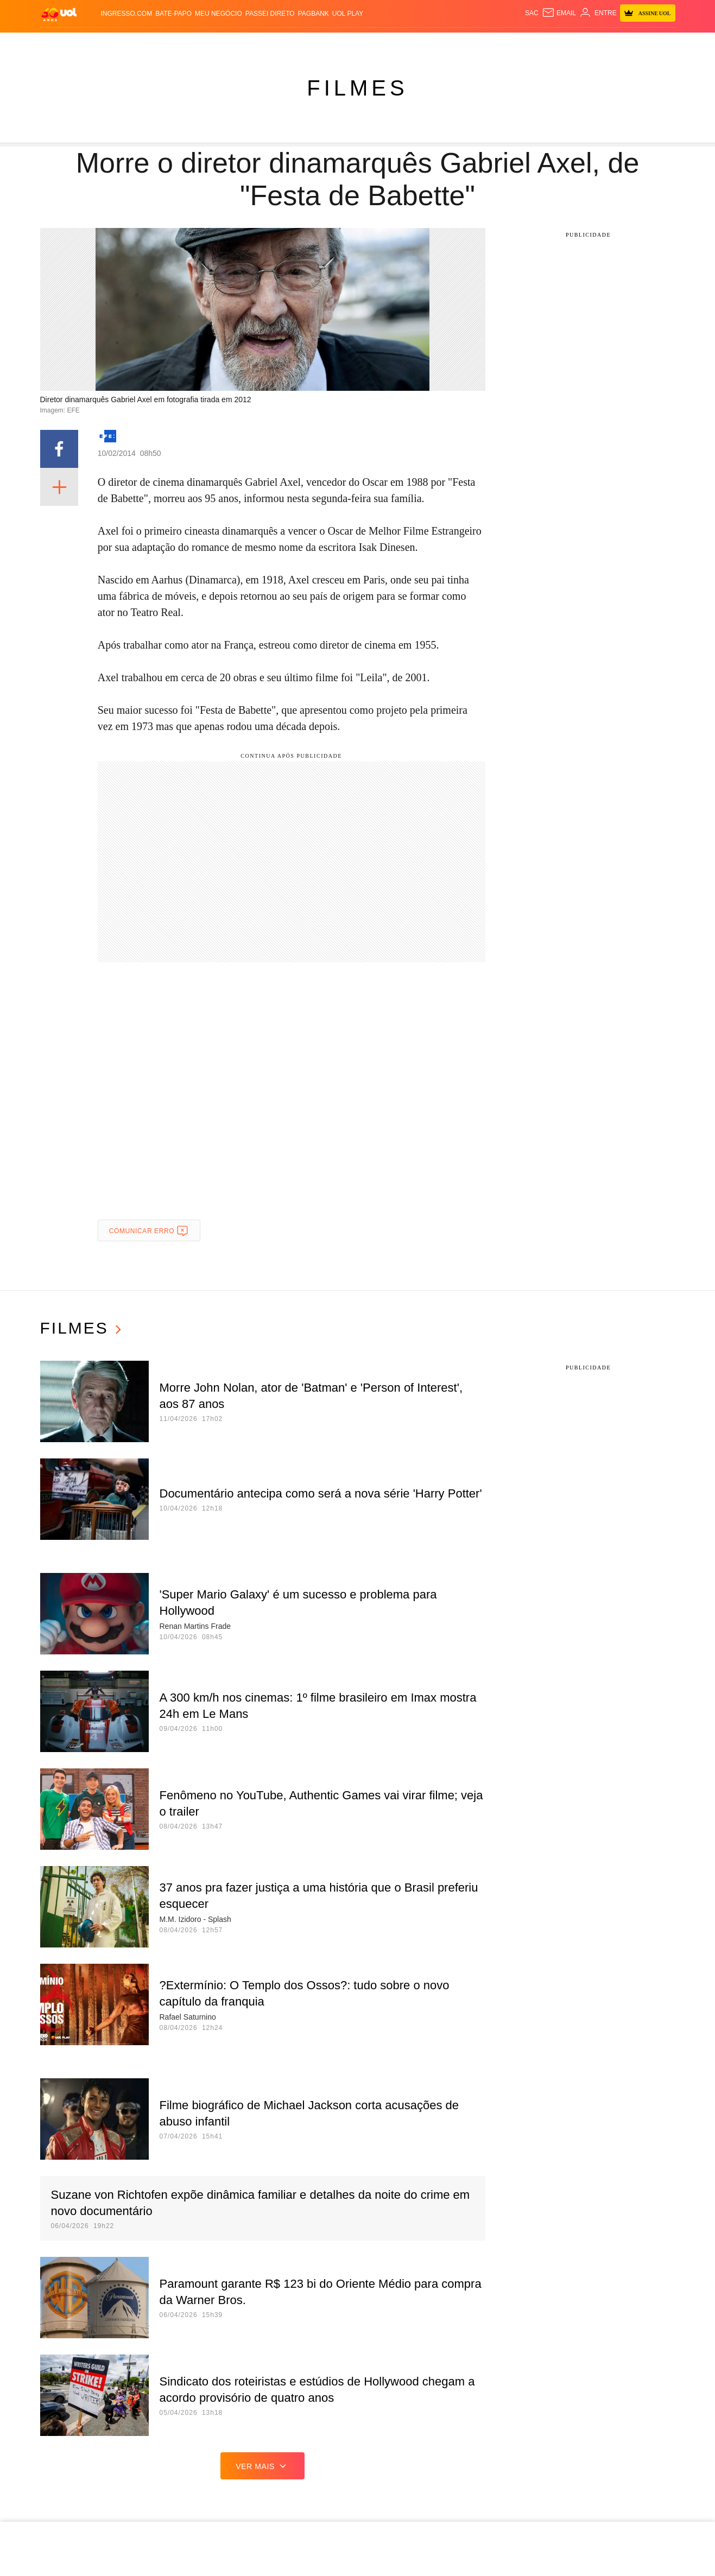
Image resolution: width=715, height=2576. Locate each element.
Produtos (61, 44)
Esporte (297, 44)
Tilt (467, 44)
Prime (594, 44)
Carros (195, 44)
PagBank (313, 13)
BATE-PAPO (173, 13)
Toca (617, 44)
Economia (232, 44)
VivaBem (442, 44)
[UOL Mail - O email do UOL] (559, 13)
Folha (267, 44)
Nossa (554, 44)
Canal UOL (519, 44)
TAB (575, 44)
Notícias (125, 44)
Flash (95, 44)
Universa (405, 44)
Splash (371, 44)
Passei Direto (270, 13)
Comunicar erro (149, 1231)
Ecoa (486, 44)
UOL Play (347, 13)
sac (532, 13)
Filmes (357, 88)
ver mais (262, 2465)
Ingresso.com (127, 13)
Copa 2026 (335, 44)
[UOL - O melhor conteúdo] (59, 14)
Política (161, 44)
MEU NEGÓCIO (218, 13)
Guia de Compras (664, 44)
